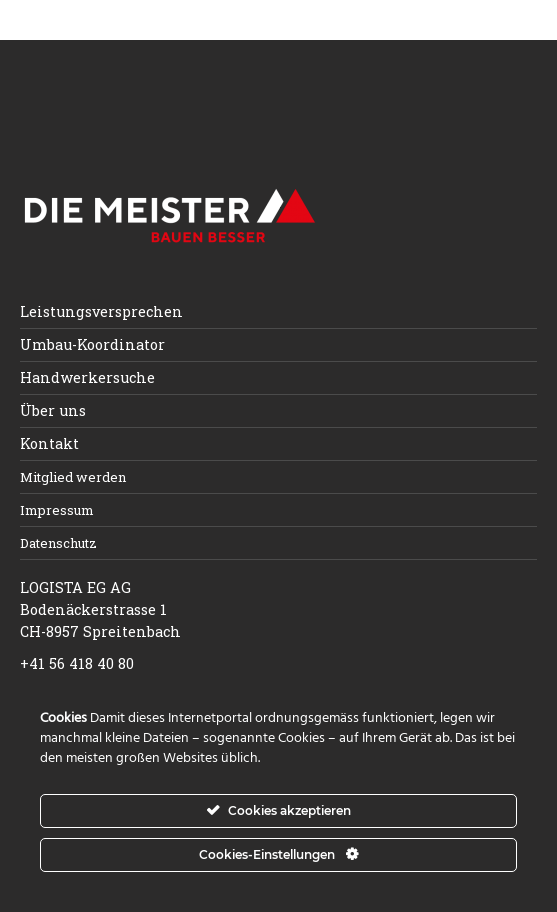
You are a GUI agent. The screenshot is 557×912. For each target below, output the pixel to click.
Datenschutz (58, 543)
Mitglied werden (73, 477)
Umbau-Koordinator (92, 344)
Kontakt (49, 443)
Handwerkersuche (87, 377)
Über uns (53, 410)
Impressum (57, 510)
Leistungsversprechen (101, 311)
